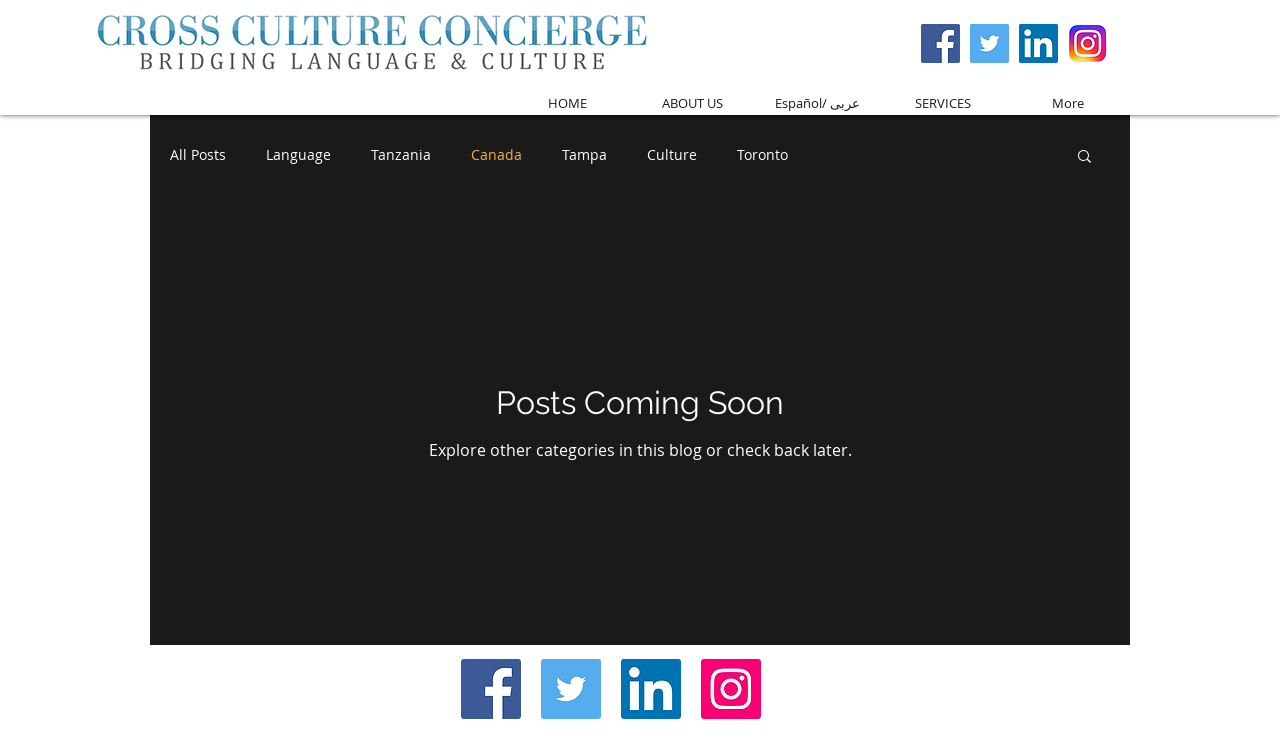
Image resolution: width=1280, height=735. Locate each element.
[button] (1084, 157)
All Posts (198, 154)
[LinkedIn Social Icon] (651, 689)
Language (298, 154)
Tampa (584, 154)
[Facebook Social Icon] (940, 43)
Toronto (762, 154)
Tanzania (401, 154)
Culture (672, 154)
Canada (496, 154)
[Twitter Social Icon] (989, 43)
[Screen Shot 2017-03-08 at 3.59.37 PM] (1087, 43)
